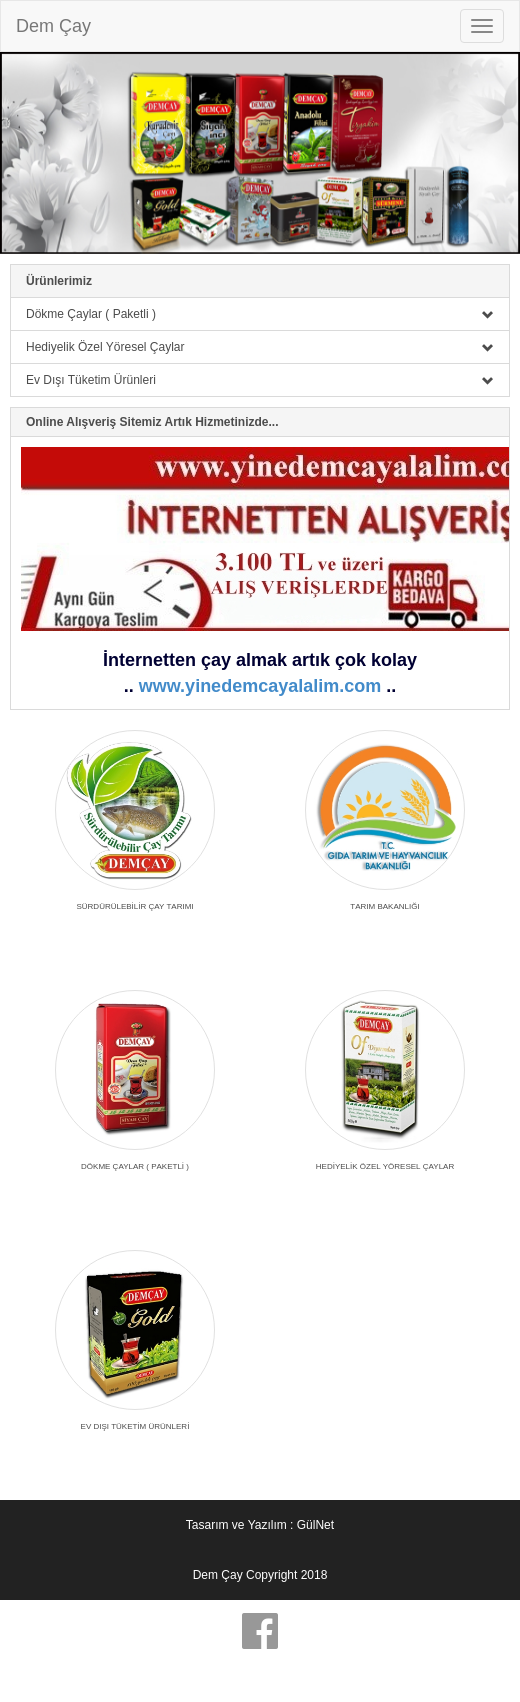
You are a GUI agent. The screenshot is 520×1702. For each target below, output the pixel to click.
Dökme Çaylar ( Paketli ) (260, 314)
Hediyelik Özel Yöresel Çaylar (260, 347)
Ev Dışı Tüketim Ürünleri (260, 380)
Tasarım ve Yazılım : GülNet (260, 1525)
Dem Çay (53, 26)
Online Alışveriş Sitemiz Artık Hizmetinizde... (152, 422)
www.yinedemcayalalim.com (260, 686)
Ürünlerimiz (59, 281)
